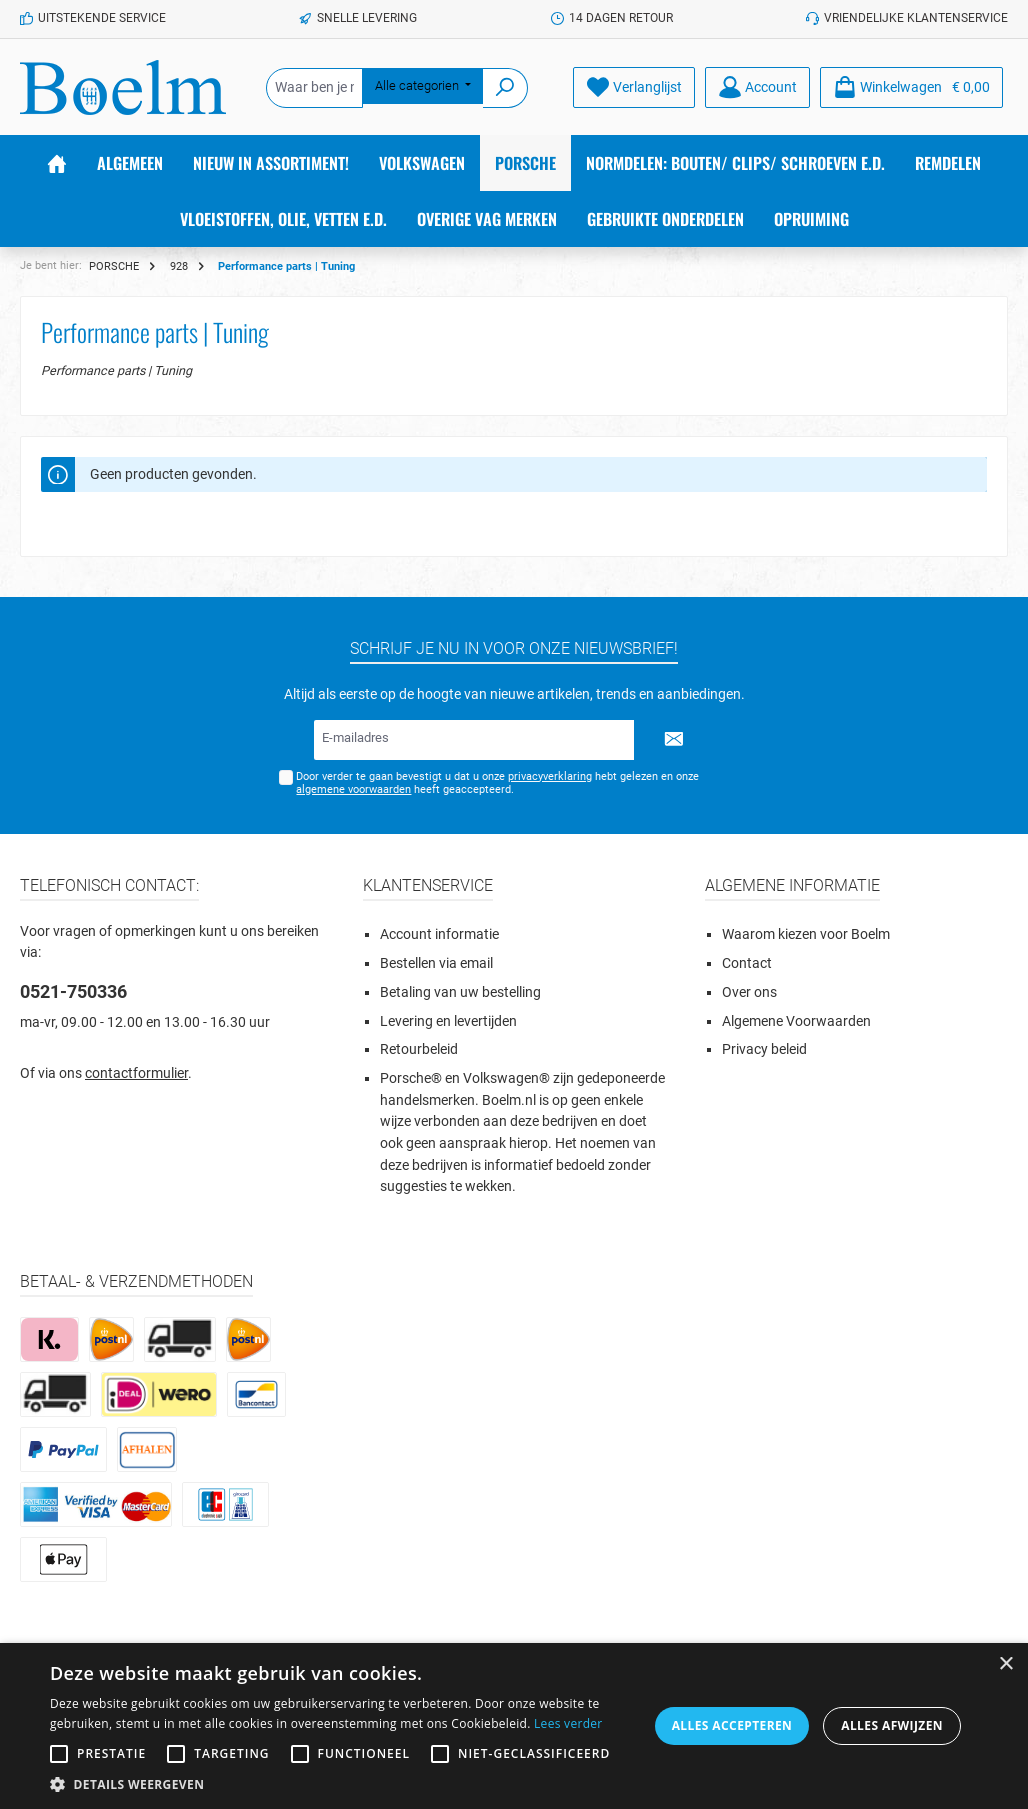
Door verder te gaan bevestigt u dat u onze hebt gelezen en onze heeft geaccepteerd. (497, 783)
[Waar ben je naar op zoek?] (314, 88)
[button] (348, 1784)
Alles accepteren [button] (732, 1725)
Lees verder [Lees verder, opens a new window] (568, 1723)
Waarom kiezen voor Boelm (806, 934)
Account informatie (439, 934)
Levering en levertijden (448, 1021)
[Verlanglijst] (634, 87)
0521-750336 (73, 991)
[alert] (514, 1726)
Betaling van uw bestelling (460, 992)
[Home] (57, 163)
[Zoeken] (505, 88)
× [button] (1005, 1664)
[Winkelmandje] (911, 87)
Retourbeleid (419, 1049)
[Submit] (674, 740)
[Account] (757, 87)
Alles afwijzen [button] (892, 1725)
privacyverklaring (550, 776)
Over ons (749, 992)
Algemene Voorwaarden (796, 1021)
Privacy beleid (764, 1049)
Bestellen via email (436, 963)
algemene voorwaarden (353, 789)
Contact (747, 963)
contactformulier (136, 1073)
